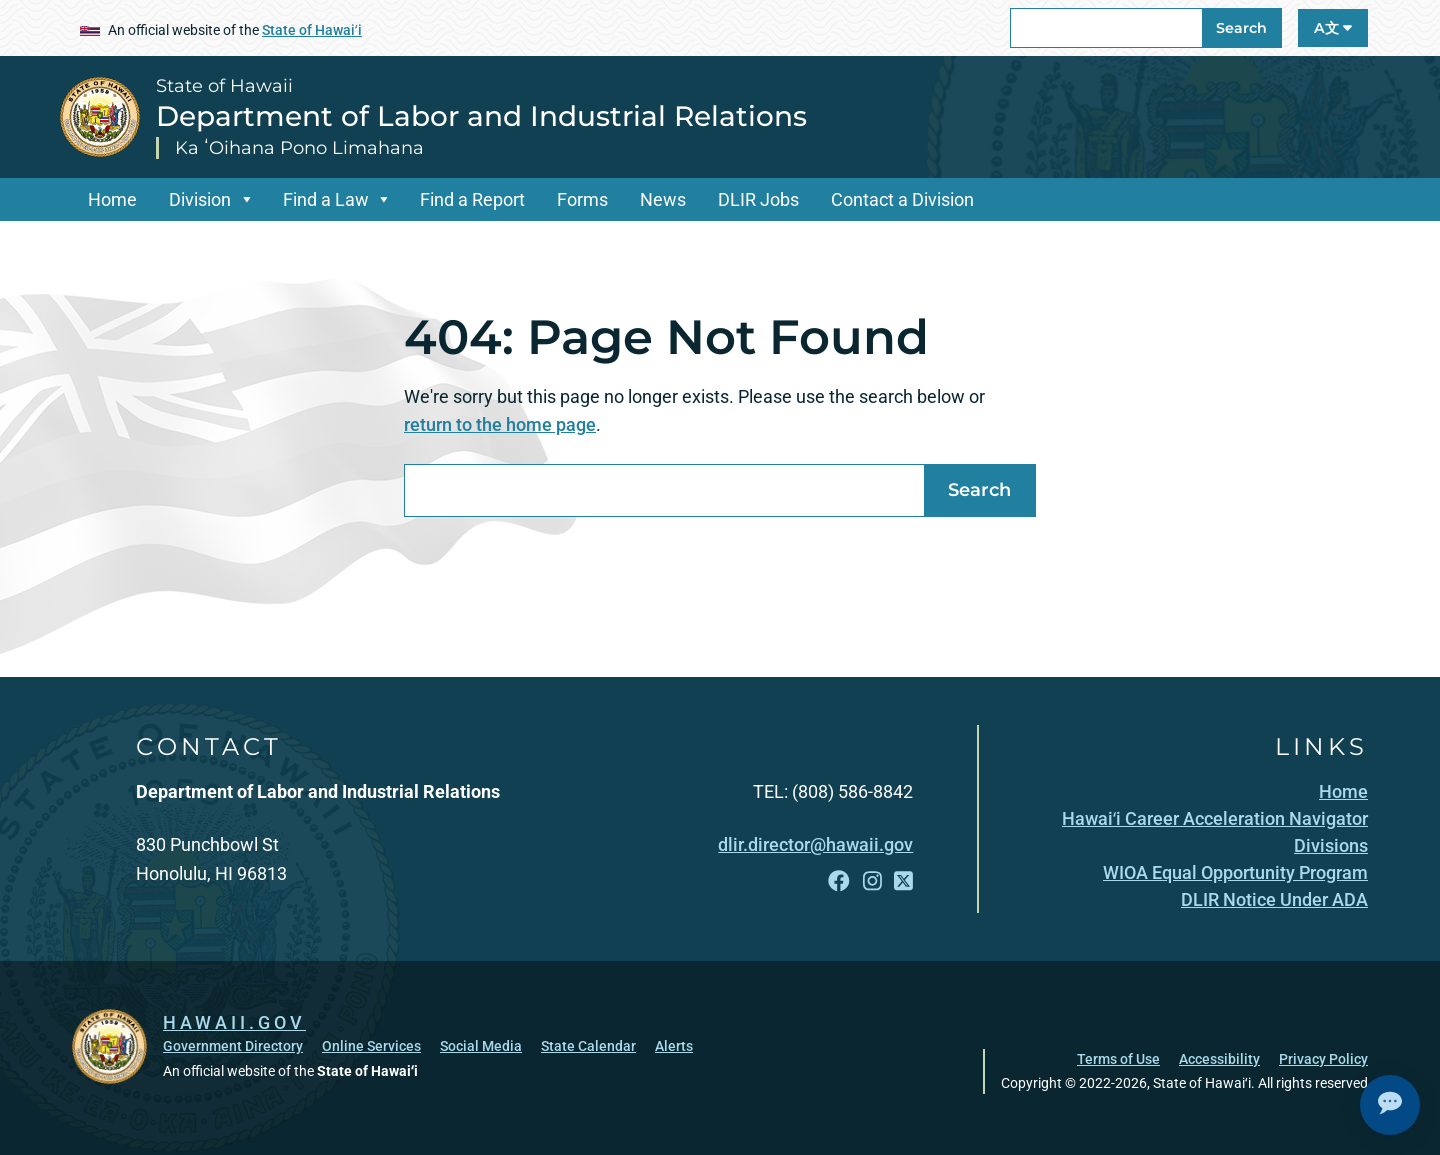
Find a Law (326, 199)
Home (112, 199)
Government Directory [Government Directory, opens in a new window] (233, 1046)
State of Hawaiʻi (312, 30)
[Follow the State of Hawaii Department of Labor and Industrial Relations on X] (903, 881)
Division (200, 199)
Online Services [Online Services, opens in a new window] (371, 1046)
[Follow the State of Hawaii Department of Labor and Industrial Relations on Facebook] (839, 881)
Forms (582, 199)
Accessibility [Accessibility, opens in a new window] (1219, 1059)
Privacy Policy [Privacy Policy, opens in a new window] (1323, 1059)
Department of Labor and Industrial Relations (481, 116)
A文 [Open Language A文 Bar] (1333, 28)
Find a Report (472, 199)
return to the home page (500, 424)
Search (1241, 28)
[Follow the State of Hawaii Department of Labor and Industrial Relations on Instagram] (872, 881)
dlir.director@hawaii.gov (815, 844)
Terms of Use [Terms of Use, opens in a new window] (1118, 1059)
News (663, 199)
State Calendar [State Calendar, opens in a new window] (588, 1046)
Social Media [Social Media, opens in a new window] (481, 1046)
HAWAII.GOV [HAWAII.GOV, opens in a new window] (234, 1022)
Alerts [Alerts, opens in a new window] (674, 1046)
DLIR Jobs (758, 199)
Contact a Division (902, 199)
